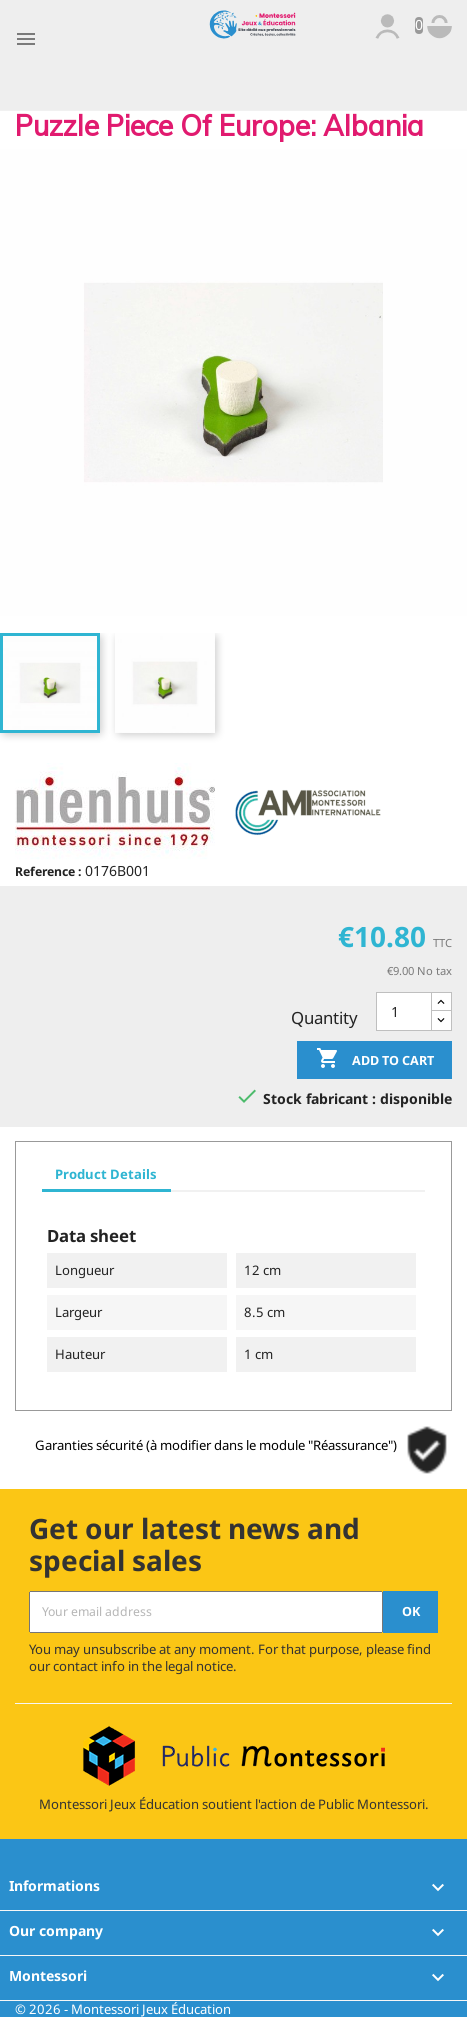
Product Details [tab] (106, 1174)
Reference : (48, 871)
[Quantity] (404, 1011)
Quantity (324, 1017)
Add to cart (375, 1060)
